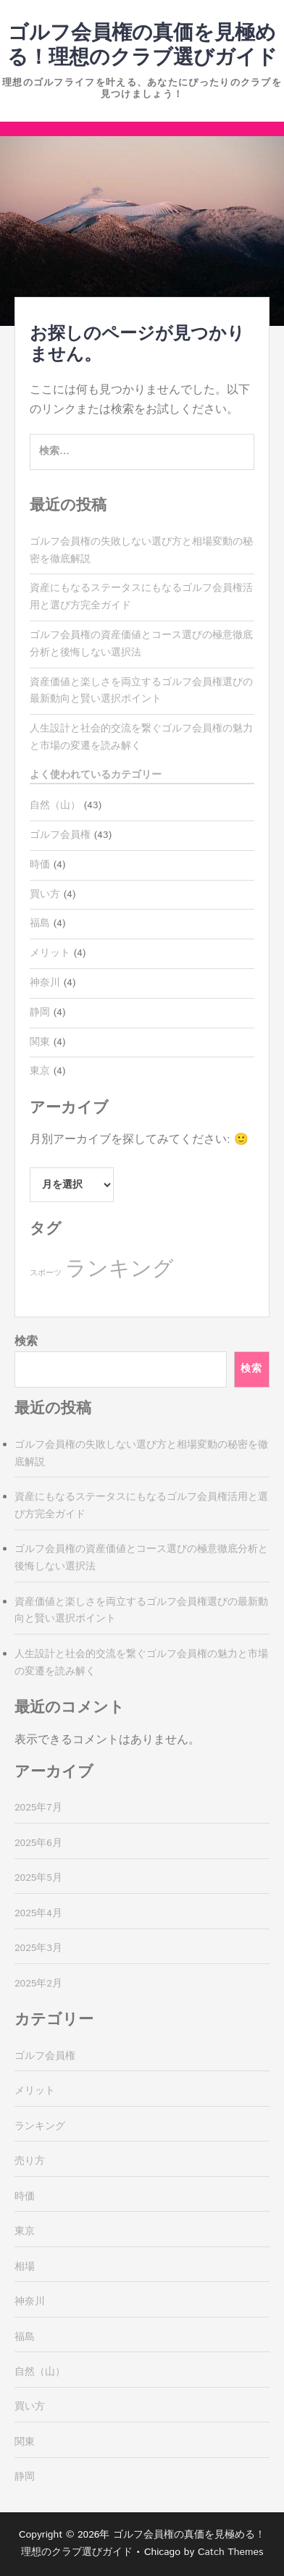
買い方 (45, 894)
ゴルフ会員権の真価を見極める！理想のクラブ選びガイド (142, 45)
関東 (40, 1042)
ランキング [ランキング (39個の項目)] (119, 1269)
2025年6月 (38, 1843)
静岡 (40, 1012)
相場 (24, 2267)
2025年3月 (38, 1948)
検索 (26, 1341)
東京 (40, 1071)
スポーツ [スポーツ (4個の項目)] (46, 1273)
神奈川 (45, 983)
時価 (40, 864)
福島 (40, 923)
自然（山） (55, 805)
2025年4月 (38, 1913)
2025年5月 (38, 1878)
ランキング (39, 2126)
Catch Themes (231, 2552)
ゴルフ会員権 (60, 835)
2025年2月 (38, 1983)
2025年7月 (38, 1807)
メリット (50, 953)
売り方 (29, 2161)
